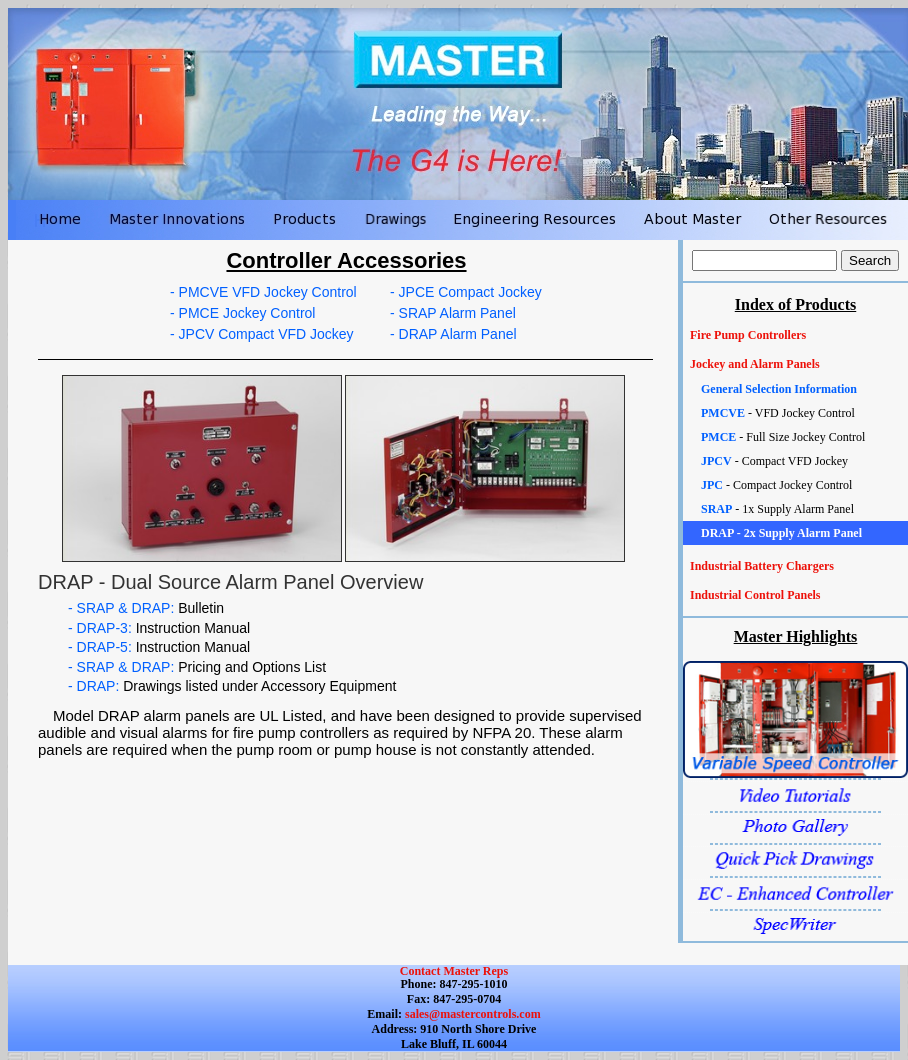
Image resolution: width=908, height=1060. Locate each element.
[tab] (795, 335)
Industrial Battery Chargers (762, 566)
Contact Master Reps (454, 971)
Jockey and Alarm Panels (755, 364)
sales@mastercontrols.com (471, 1014)
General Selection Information (779, 389)
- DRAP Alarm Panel (453, 334)
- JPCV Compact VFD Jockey (262, 334)
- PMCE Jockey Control (242, 313)
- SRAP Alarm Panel (453, 313)
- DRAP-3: (159, 628)
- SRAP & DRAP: (146, 608)
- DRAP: (232, 686)
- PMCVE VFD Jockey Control (263, 292)
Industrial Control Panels (755, 595)
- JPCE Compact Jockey (466, 292)
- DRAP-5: (159, 647)
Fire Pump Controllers (748, 335)
